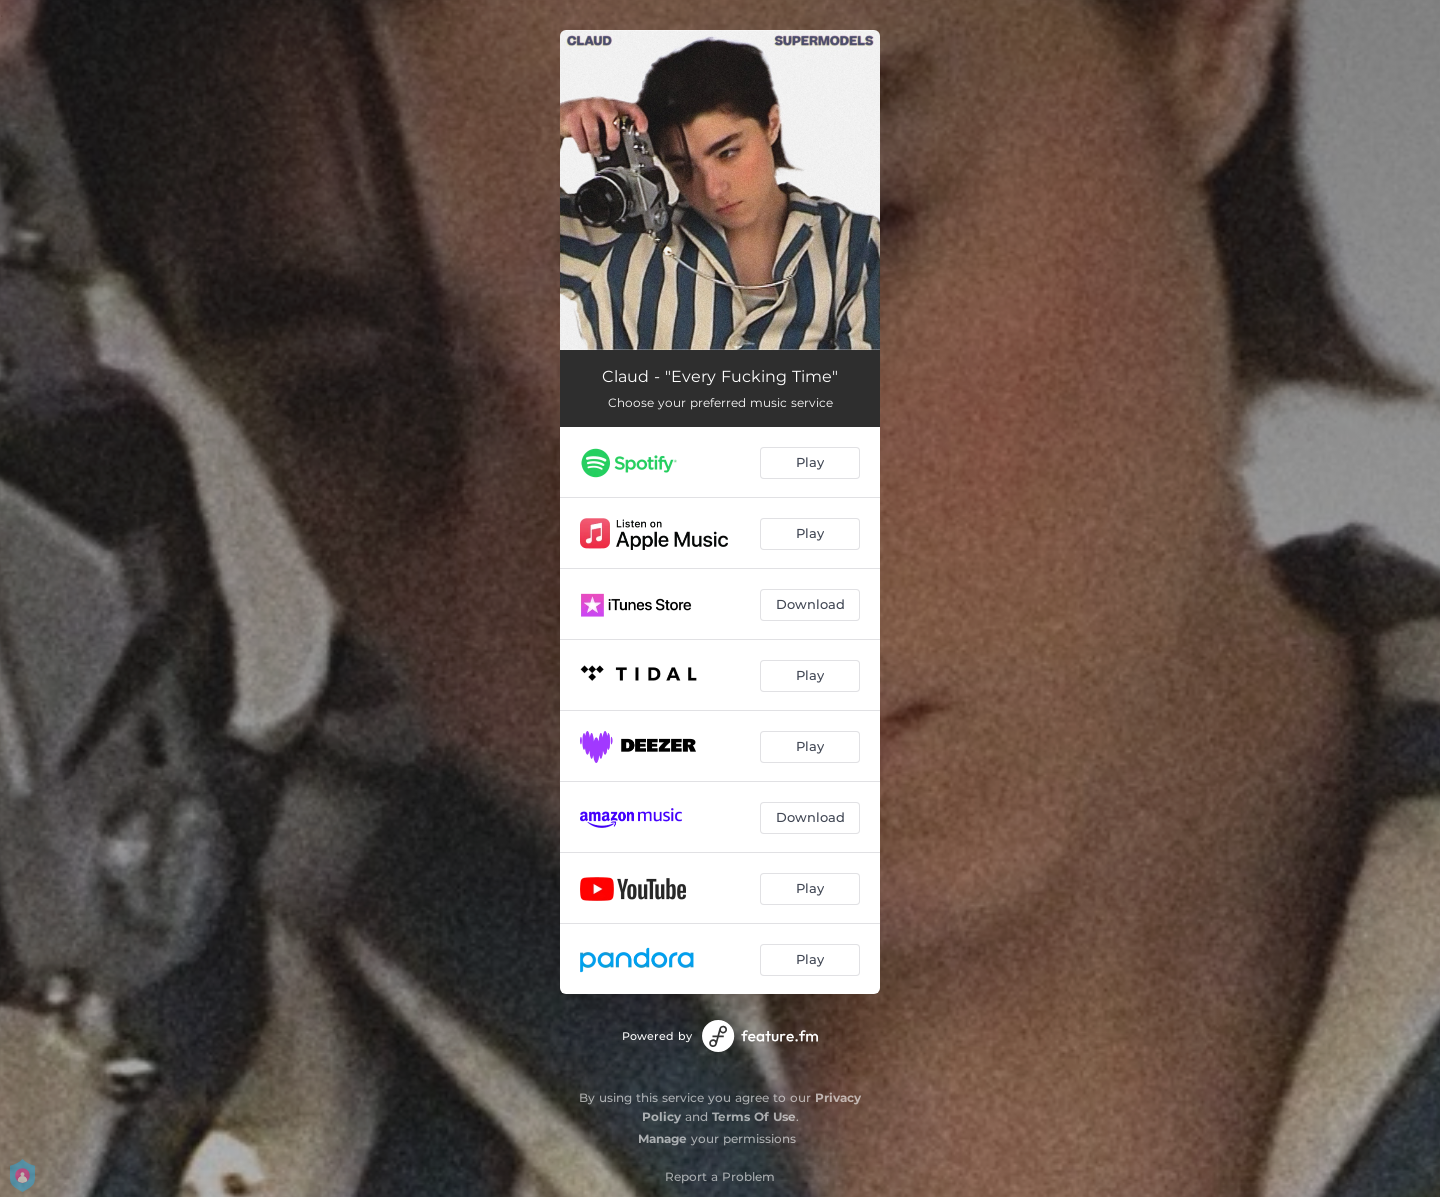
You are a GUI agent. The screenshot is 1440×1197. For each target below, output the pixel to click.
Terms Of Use (754, 1116)
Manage (662, 1138)
